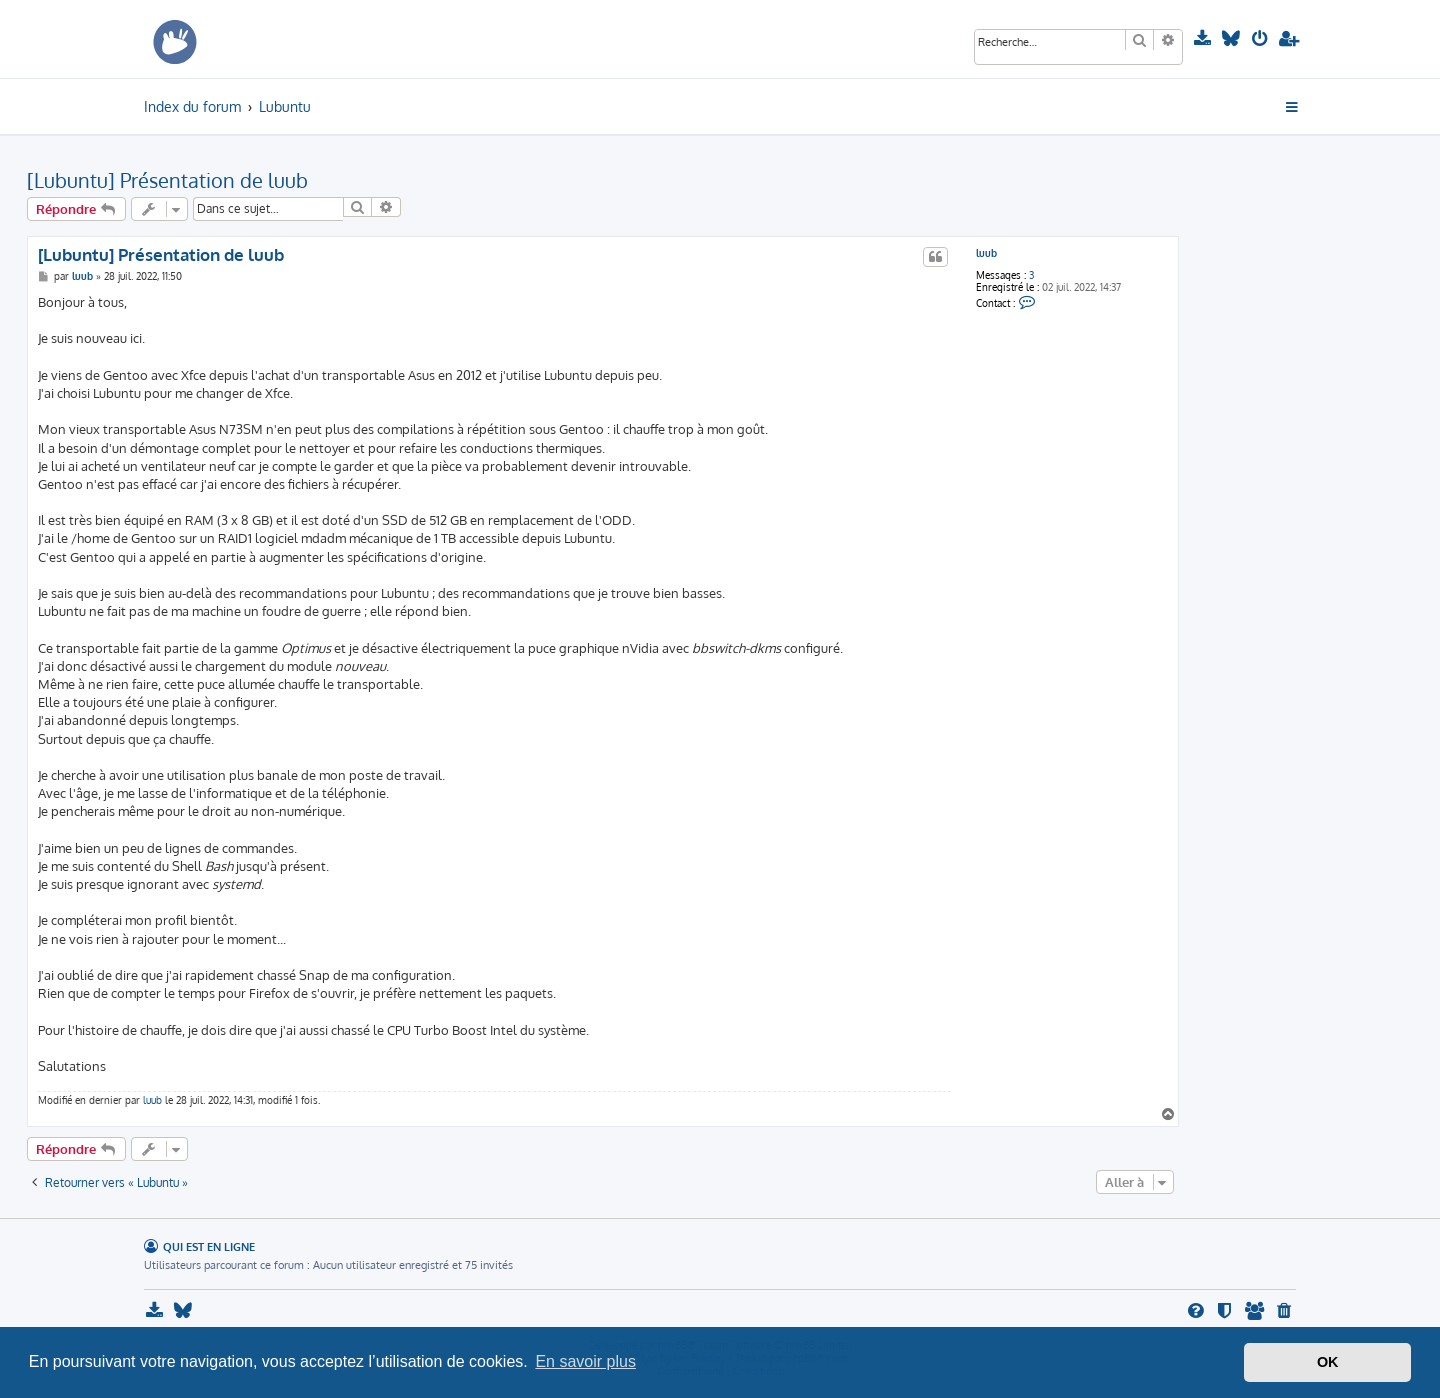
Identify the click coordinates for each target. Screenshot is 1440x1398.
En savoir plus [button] (585, 1361)
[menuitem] (1204, 39)
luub (986, 253)
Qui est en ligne (209, 1246)
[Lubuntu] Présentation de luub (167, 180)
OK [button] (1328, 1362)
